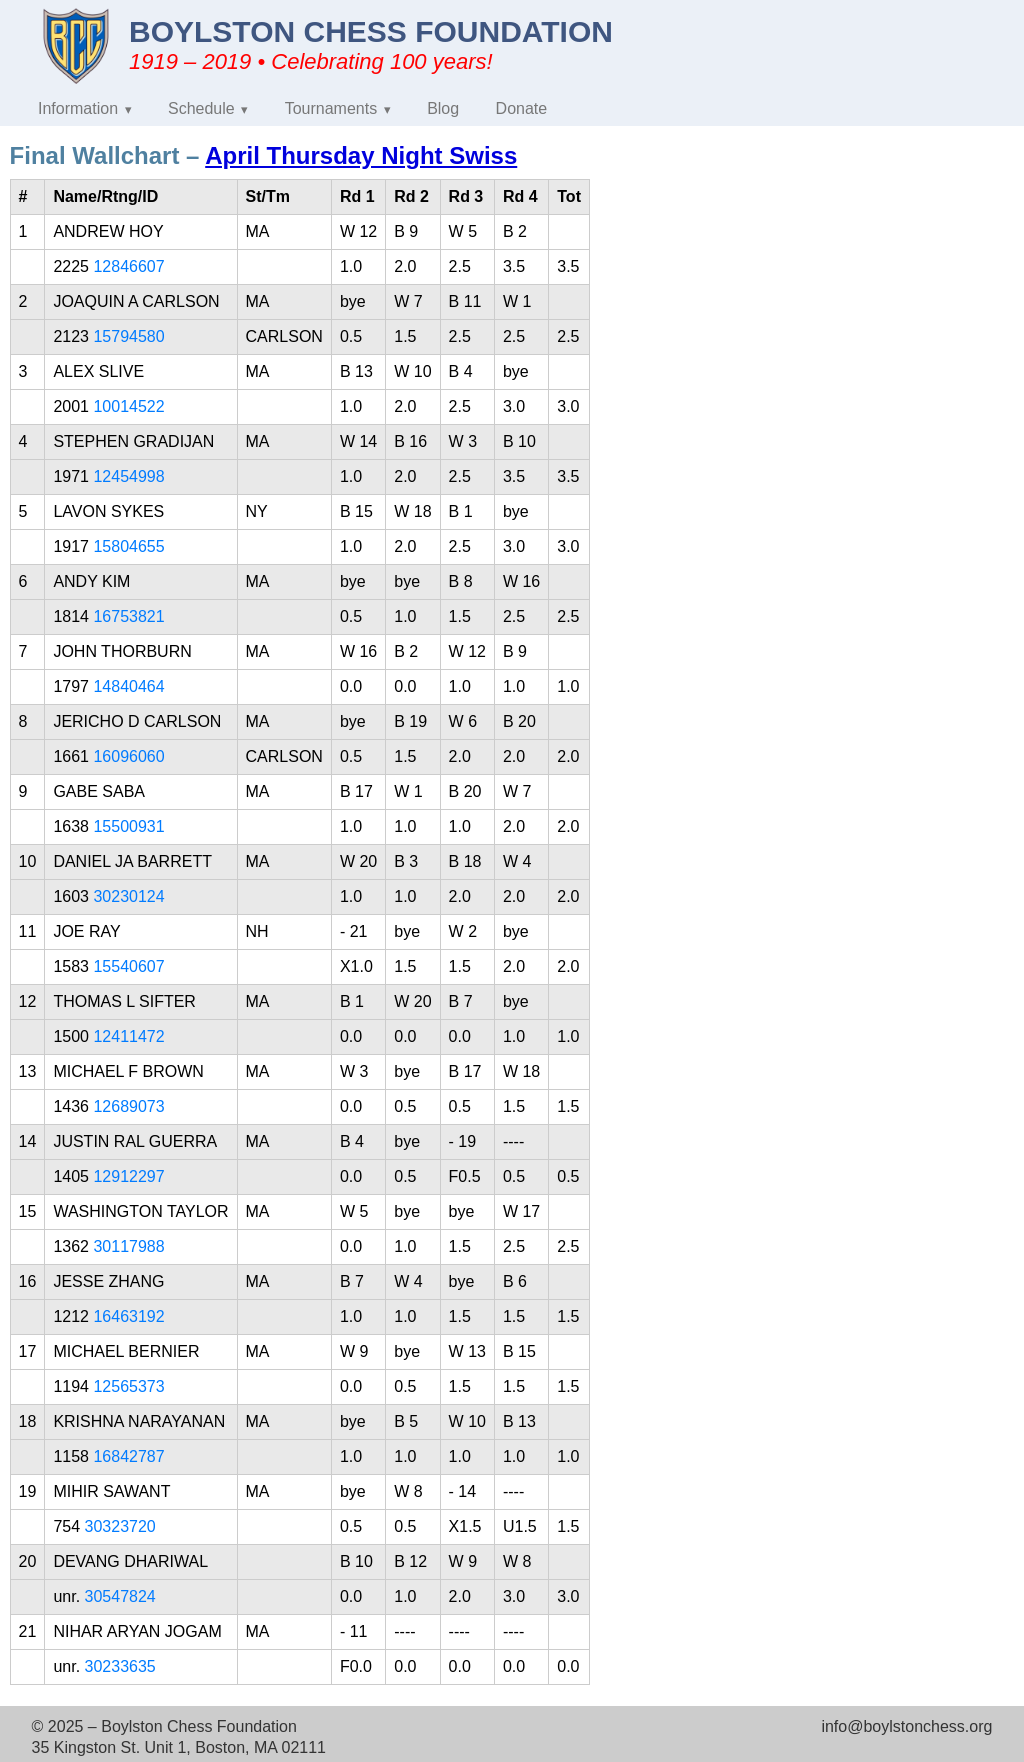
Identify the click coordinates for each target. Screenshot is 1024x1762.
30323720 (120, 1526)
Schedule (201, 108)
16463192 (128, 1316)
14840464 (128, 686)
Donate (522, 108)
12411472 (128, 1036)
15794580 (128, 336)
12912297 (128, 1176)
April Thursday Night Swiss (361, 155)
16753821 (128, 616)
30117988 (128, 1246)
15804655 (128, 546)
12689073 (128, 1106)
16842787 (128, 1456)
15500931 (128, 826)
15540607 (128, 966)
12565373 (128, 1386)
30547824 (120, 1596)
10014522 (128, 406)
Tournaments (331, 108)
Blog (443, 108)
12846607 (128, 266)
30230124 (128, 896)
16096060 (128, 756)
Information (78, 108)
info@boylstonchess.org (906, 1726)
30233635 (120, 1666)
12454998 (128, 476)
